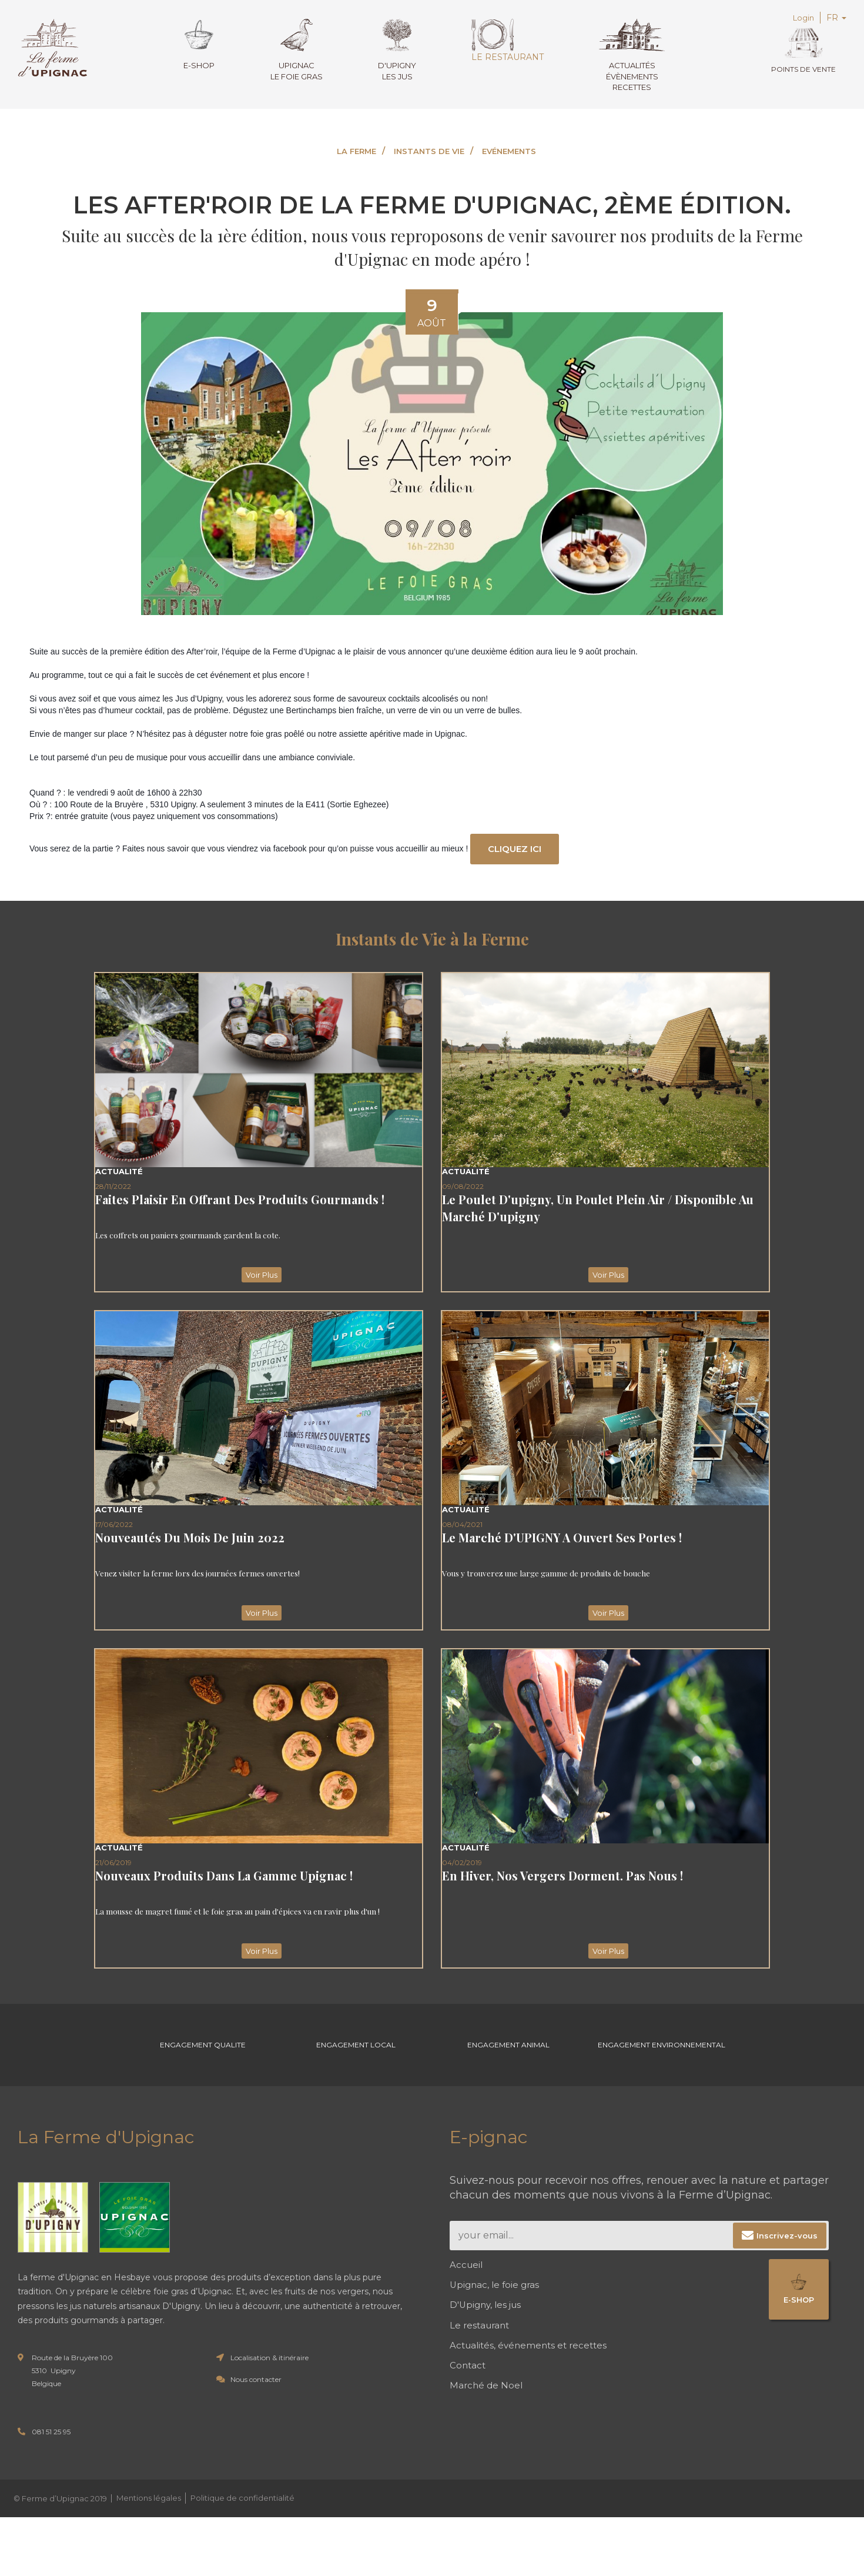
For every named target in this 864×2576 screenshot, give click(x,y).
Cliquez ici (517, 849)
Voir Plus (258, 1276)
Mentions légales (148, 2510)
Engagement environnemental (661, 2051)
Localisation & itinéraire (269, 2369)
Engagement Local (356, 2051)
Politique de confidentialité (242, 2510)
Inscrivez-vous (787, 2248)
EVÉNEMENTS (509, 151)
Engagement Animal (508, 2051)
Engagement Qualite (203, 2051)
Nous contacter (256, 2391)
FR (836, 17)
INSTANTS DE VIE (429, 151)
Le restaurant (505, 40)
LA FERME (356, 151)
